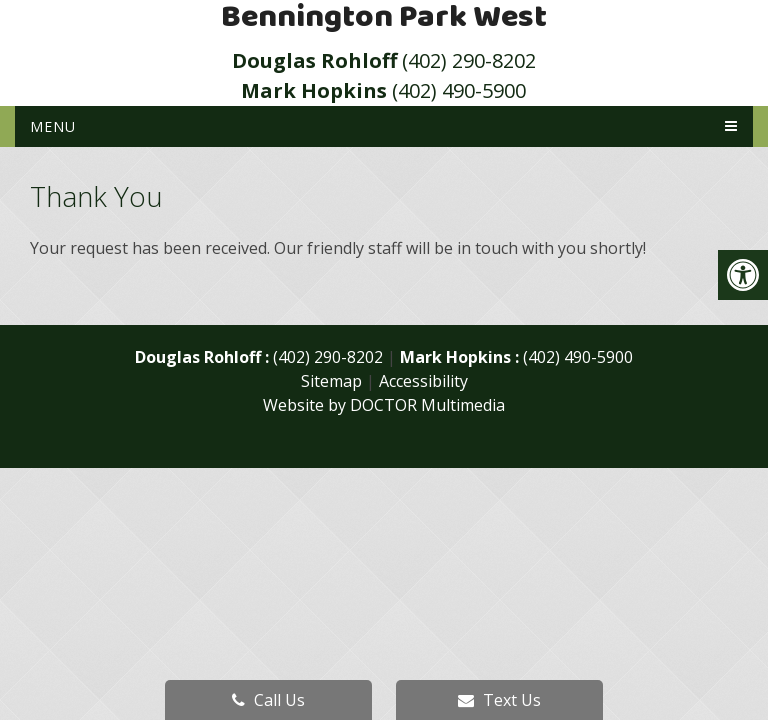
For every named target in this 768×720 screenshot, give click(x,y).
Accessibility (423, 381)
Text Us (499, 700)
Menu (53, 126)
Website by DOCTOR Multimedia (384, 405)
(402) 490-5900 (383, 90)
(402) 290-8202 (384, 60)
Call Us (268, 700)
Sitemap (331, 381)
